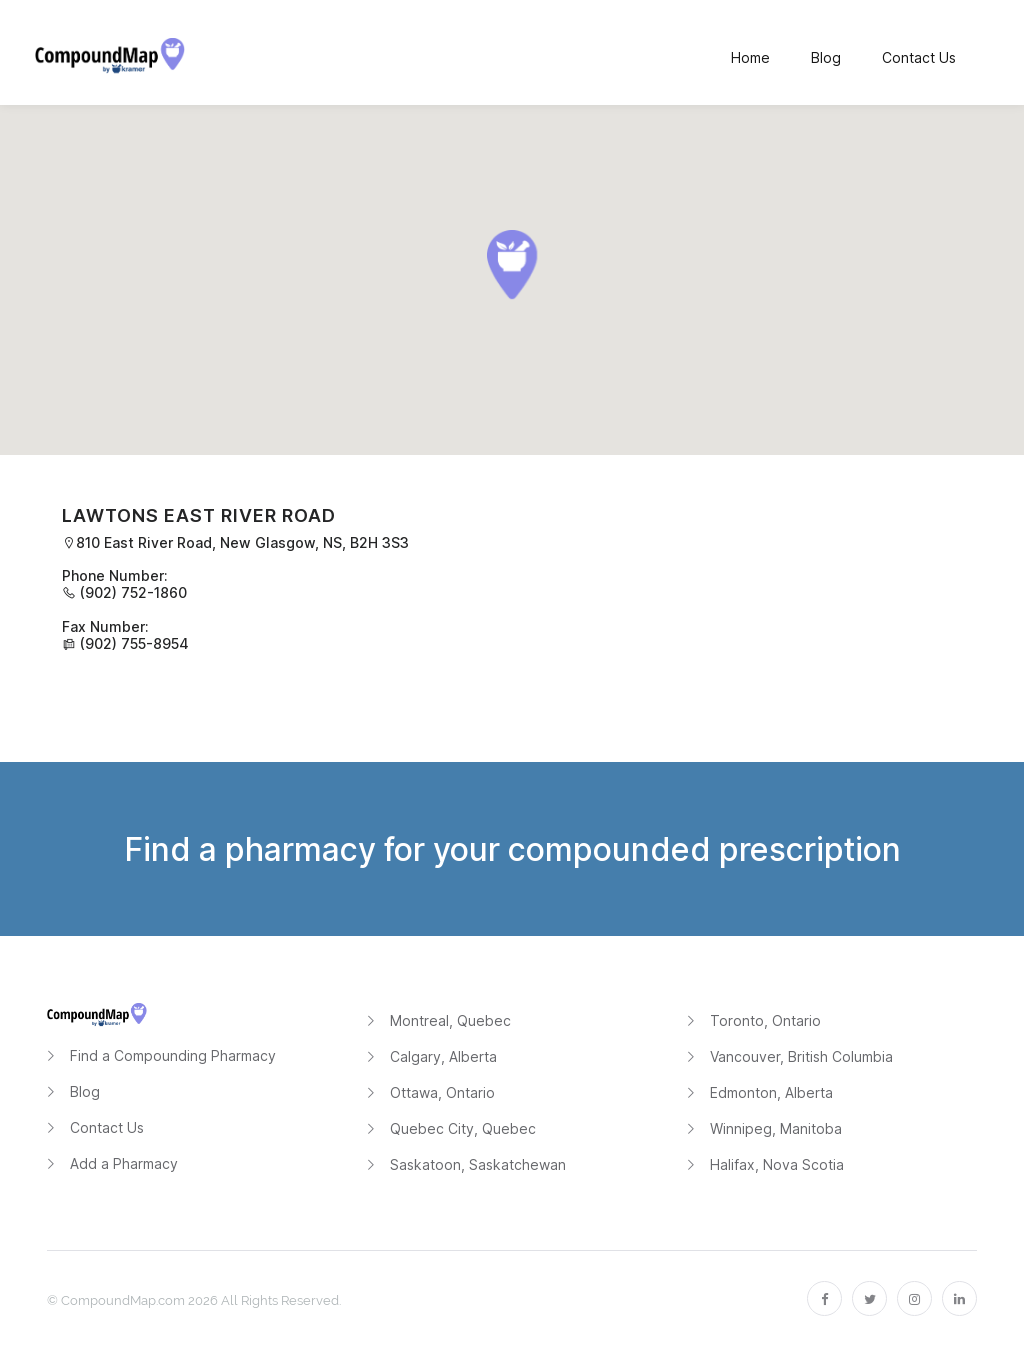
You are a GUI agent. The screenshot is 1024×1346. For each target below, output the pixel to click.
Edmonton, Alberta (771, 1092)
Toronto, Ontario (765, 1020)
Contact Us (107, 1127)
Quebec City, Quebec (463, 1128)
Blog (85, 1091)
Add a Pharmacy (124, 1163)
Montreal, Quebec (450, 1020)
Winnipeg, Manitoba (776, 1128)
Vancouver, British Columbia (801, 1056)
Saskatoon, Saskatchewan (478, 1164)
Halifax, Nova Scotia (777, 1164)
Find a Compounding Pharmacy (173, 1055)
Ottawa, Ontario (442, 1092)
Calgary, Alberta (443, 1056)
